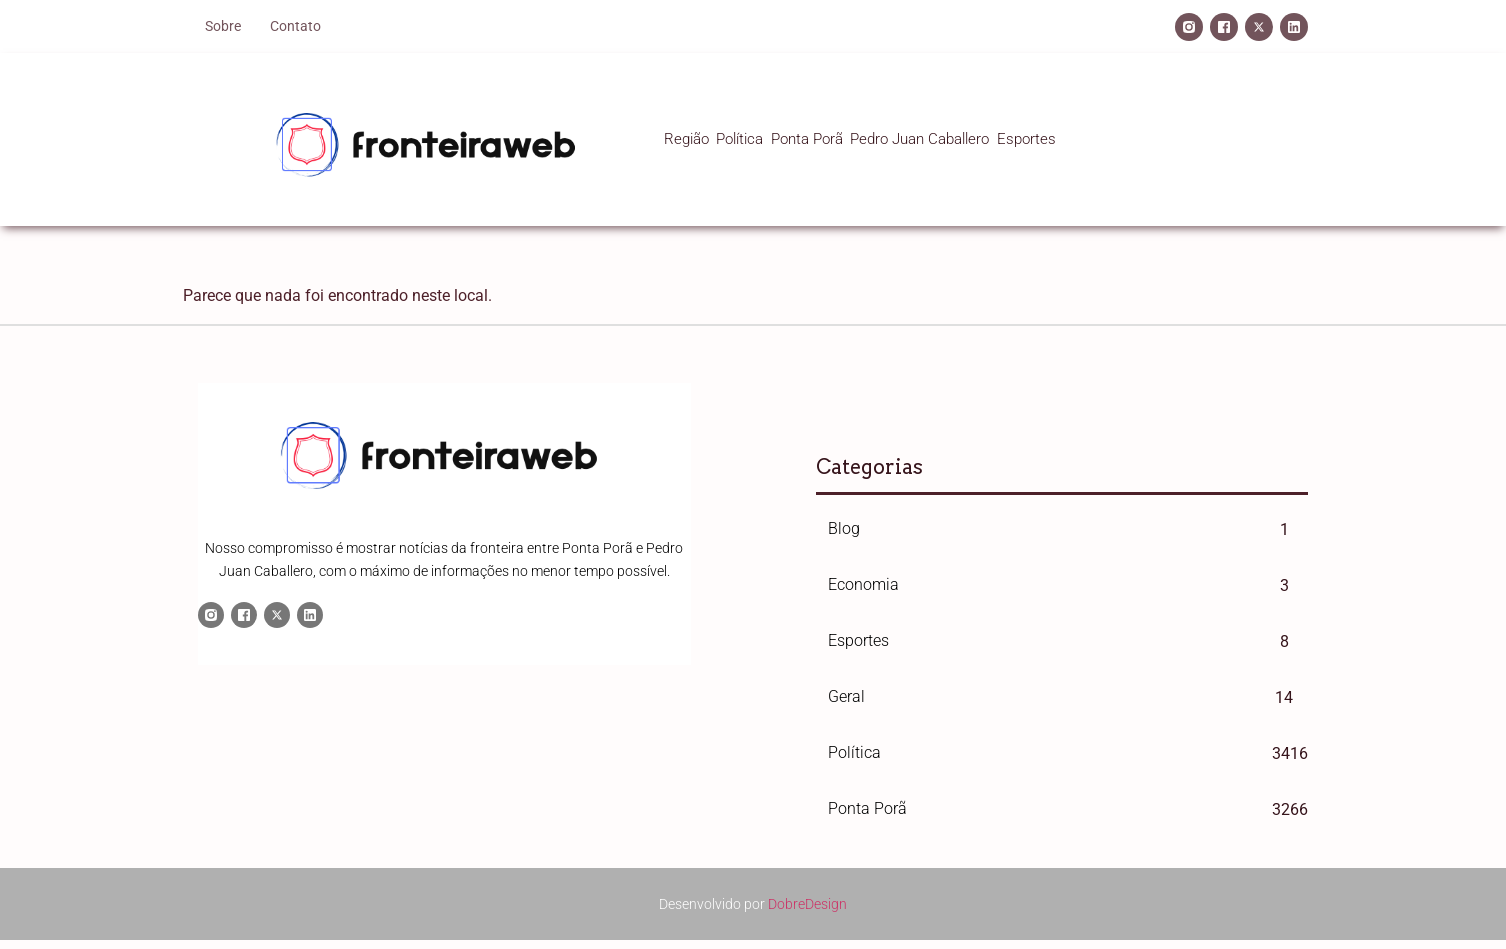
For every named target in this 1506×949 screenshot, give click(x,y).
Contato (295, 26)
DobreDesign (807, 898)
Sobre (223, 26)
